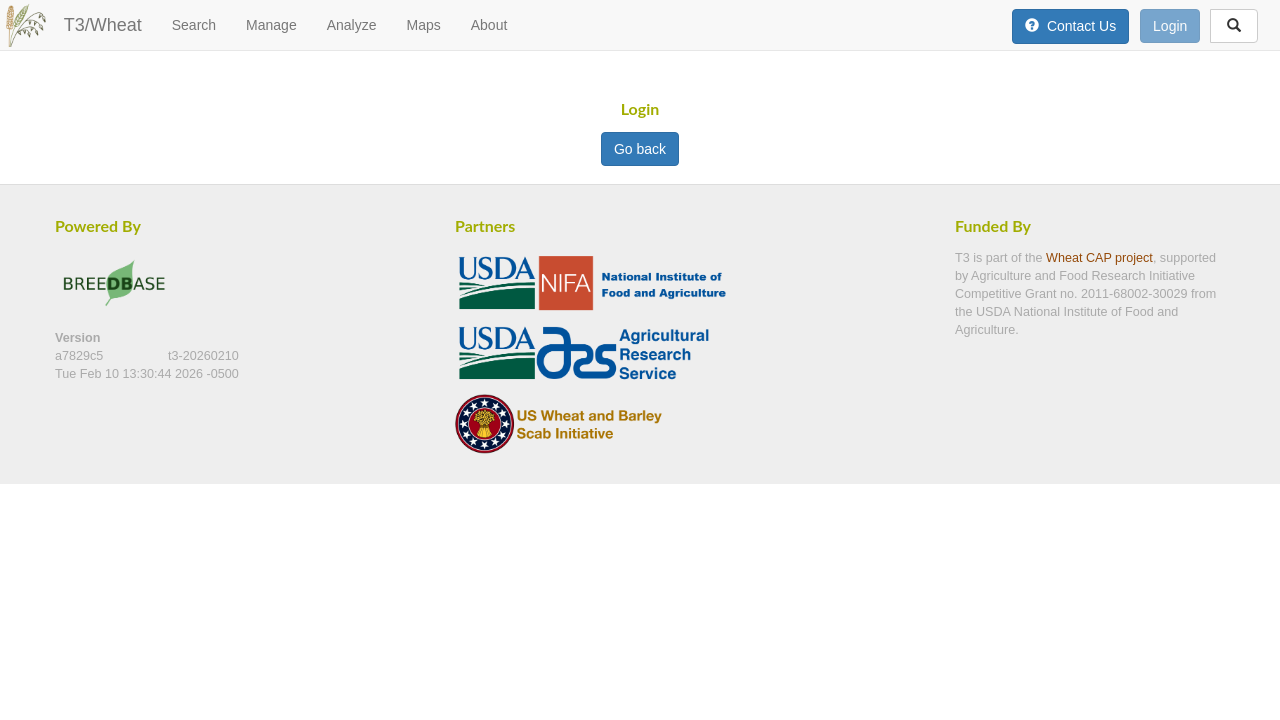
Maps (423, 25)
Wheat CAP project (1099, 258)
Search (194, 25)
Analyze (352, 25)
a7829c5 (81, 356)
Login (1170, 26)
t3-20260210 (203, 356)
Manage (271, 25)
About (489, 25)
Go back (640, 149)
